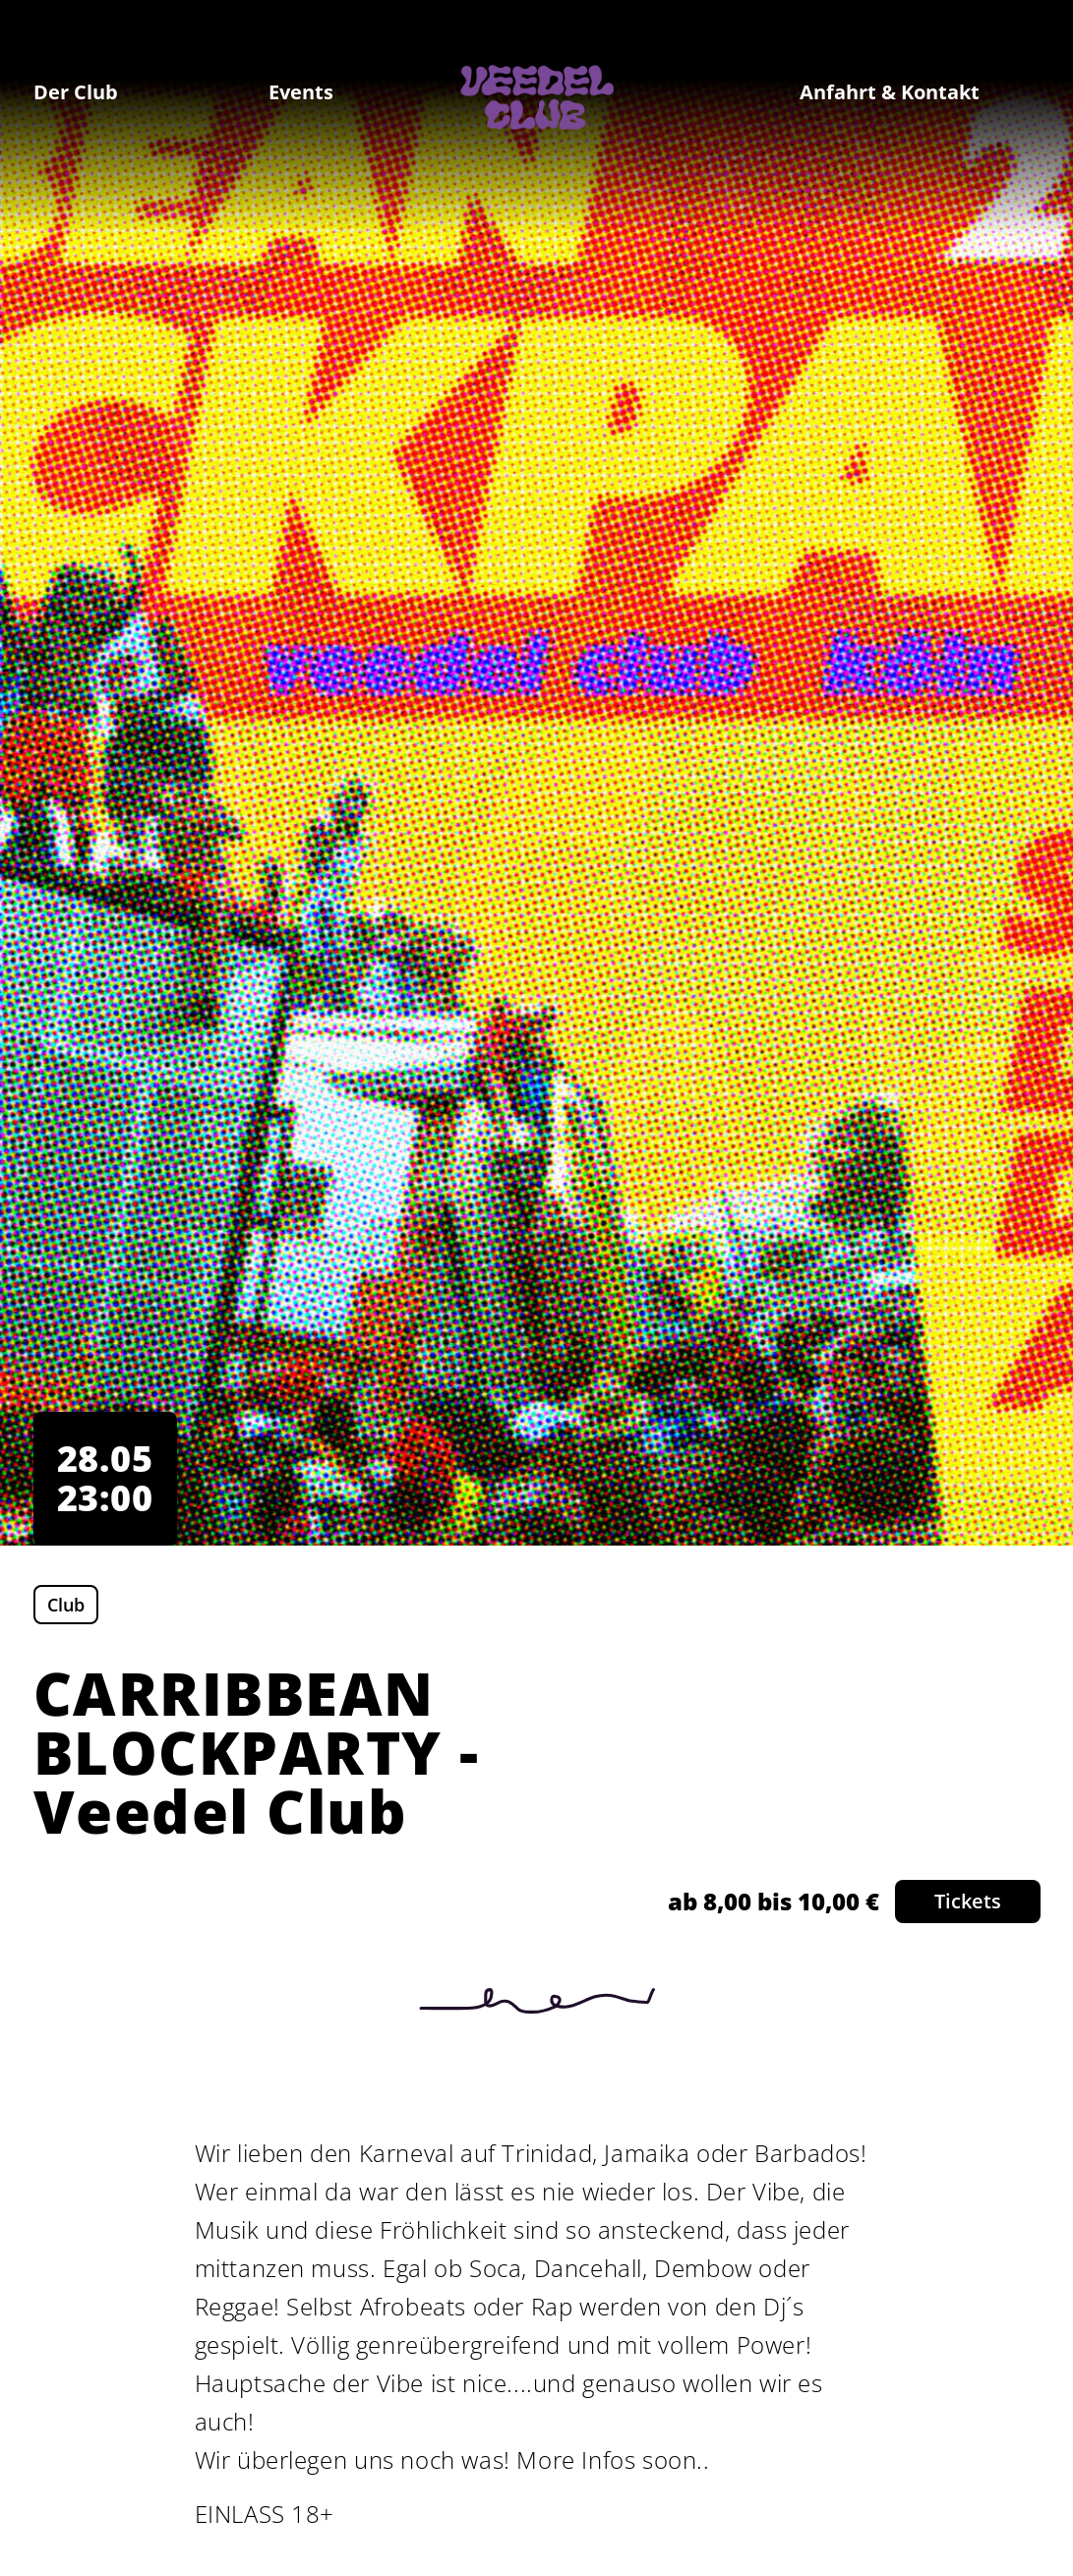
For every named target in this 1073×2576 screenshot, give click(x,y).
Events (300, 92)
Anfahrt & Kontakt (890, 92)
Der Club (75, 92)
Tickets (967, 1901)
